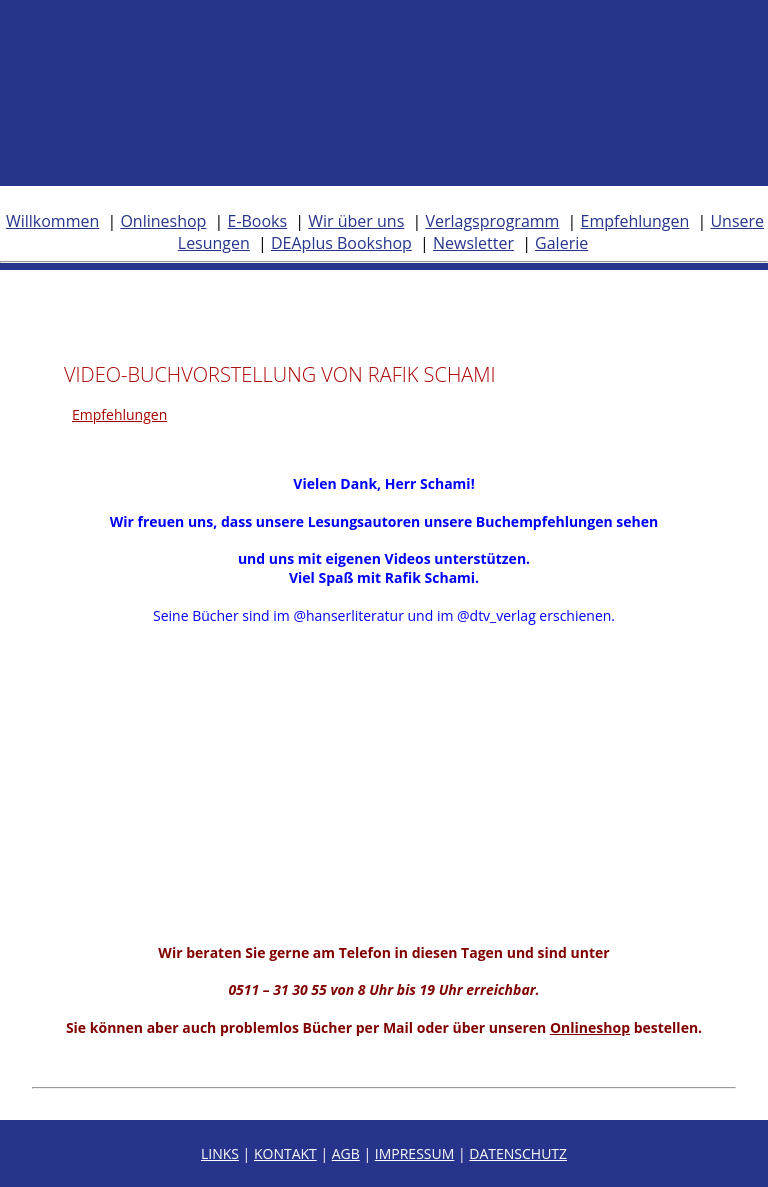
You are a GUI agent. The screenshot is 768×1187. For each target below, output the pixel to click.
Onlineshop (163, 221)
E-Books (257, 221)
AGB (346, 1153)
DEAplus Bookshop (341, 243)
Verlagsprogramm (492, 221)
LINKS (220, 1153)
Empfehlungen (635, 221)
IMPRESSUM (415, 1153)
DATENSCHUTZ (518, 1153)
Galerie (561, 243)
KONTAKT (285, 1153)
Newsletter (473, 243)
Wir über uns (356, 221)
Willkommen (52, 221)
